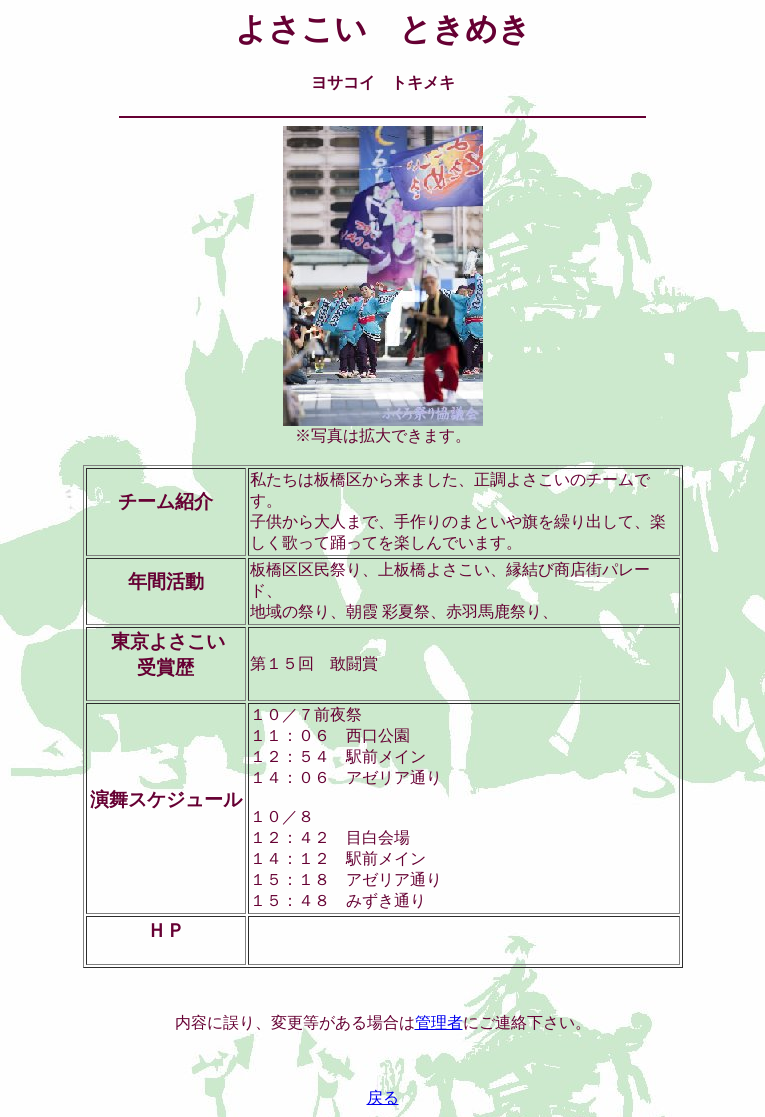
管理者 (439, 1022)
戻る (383, 1097)
